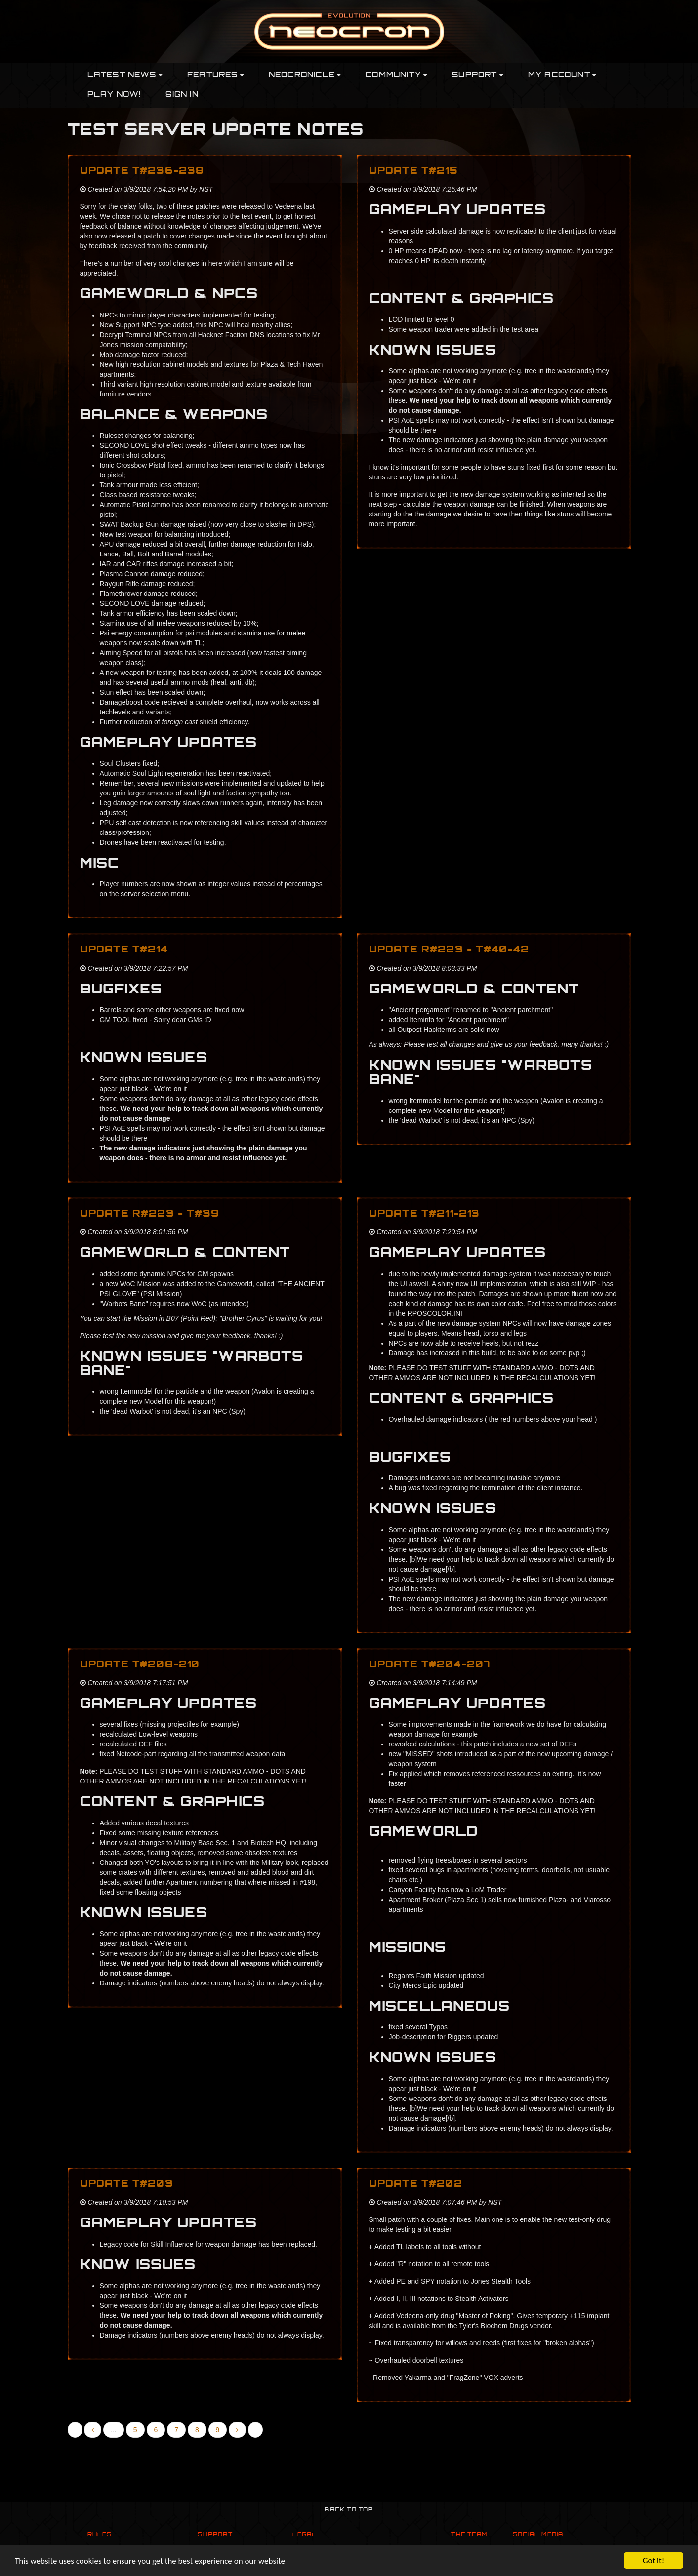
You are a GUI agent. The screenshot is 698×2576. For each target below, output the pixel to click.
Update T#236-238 (142, 171)
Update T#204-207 (430, 1665)
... (114, 2430)
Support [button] (477, 75)
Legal (304, 2534)
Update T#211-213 (424, 1214)
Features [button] (215, 75)
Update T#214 (124, 950)
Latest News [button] (125, 75)
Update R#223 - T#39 (150, 1214)
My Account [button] (562, 75)
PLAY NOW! (114, 95)
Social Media (538, 2534)
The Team (469, 2534)
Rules (99, 2534)
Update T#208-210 (140, 1665)
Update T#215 (413, 171)
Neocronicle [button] (305, 75)
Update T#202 (415, 2184)
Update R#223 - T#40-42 (449, 950)
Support (215, 2534)
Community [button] (396, 75)
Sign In (181, 95)
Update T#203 (126, 2184)
